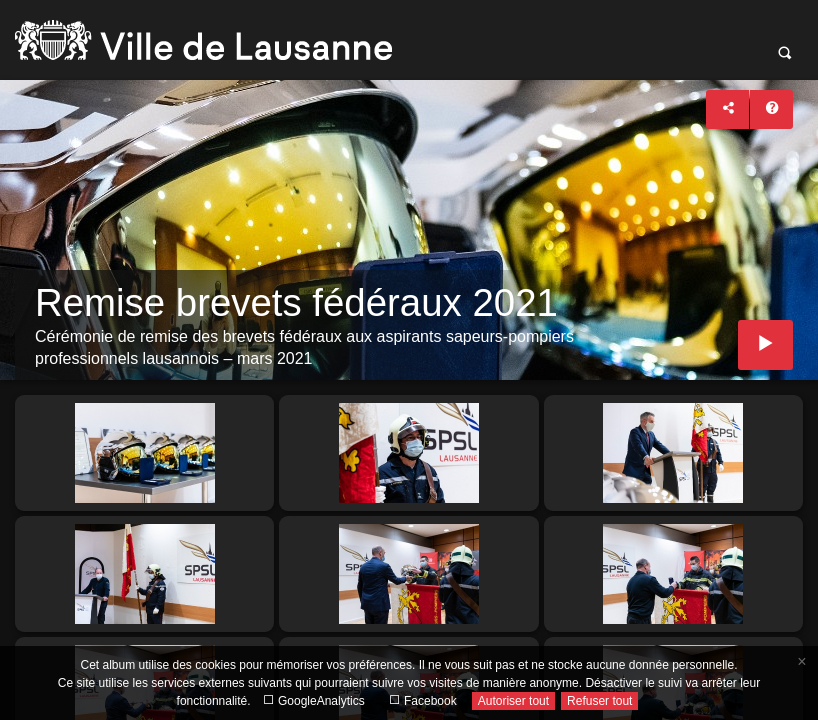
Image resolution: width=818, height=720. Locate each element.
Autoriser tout (513, 701)
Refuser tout (599, 701)
